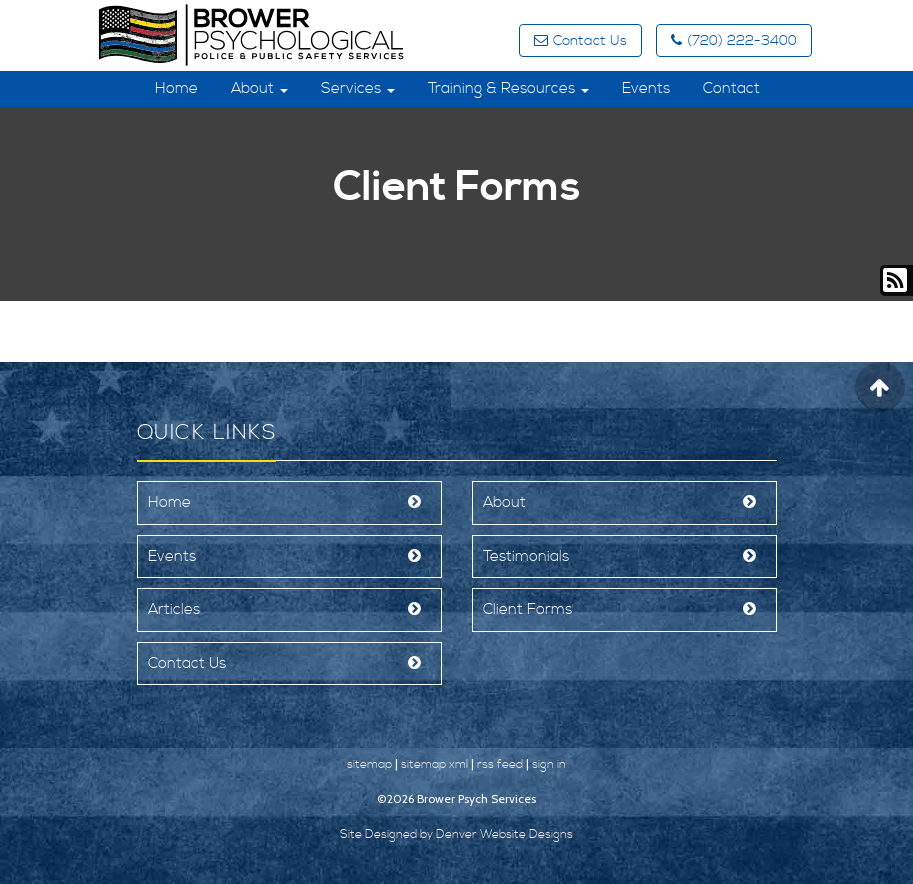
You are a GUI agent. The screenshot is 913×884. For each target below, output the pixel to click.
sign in (549, 764)
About (259, 88)
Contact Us (580, 41)
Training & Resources (508, 88)
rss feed (500, 764)
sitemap (369, 764)
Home (176, 88)
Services (358, 88)
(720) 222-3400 (734, 41)
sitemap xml (434, 764)
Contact (731, 88)
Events (646, 88)
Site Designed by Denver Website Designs (456, 834)
